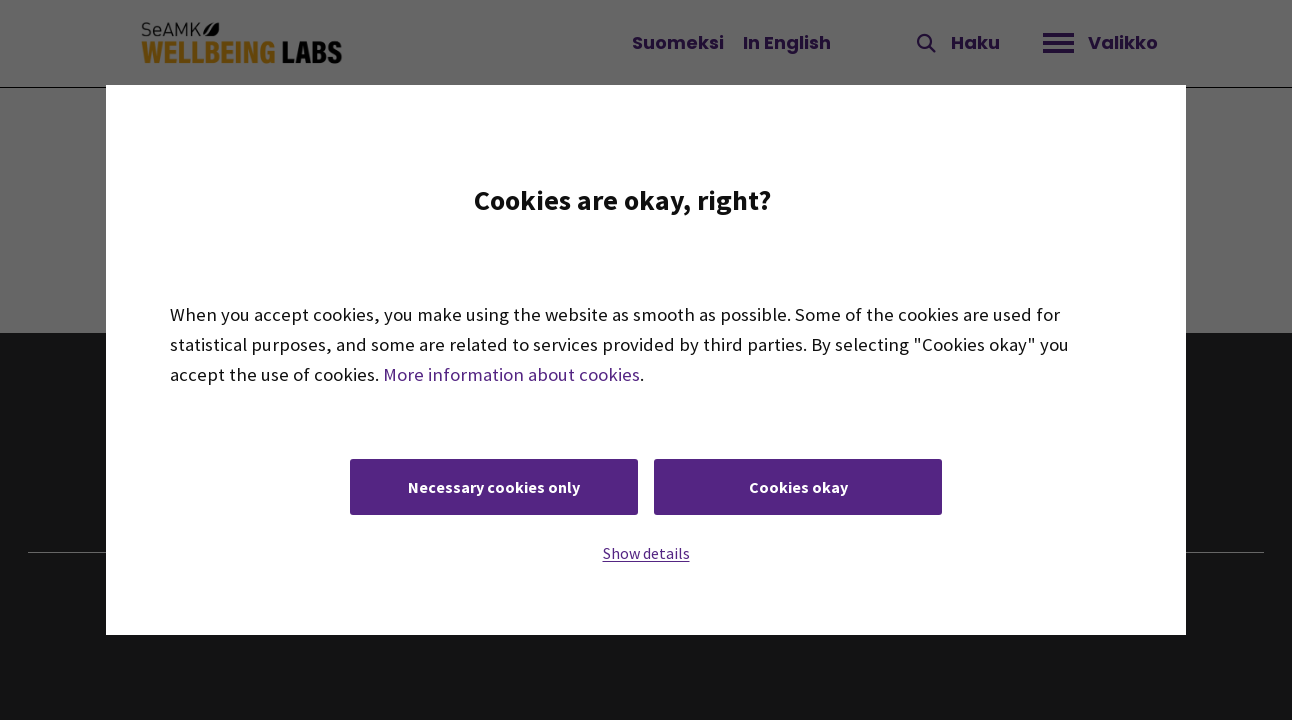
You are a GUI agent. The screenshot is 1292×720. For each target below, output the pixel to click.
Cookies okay (798, 487)
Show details (646, 553)
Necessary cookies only (494, 487)
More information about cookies (511, 374)
